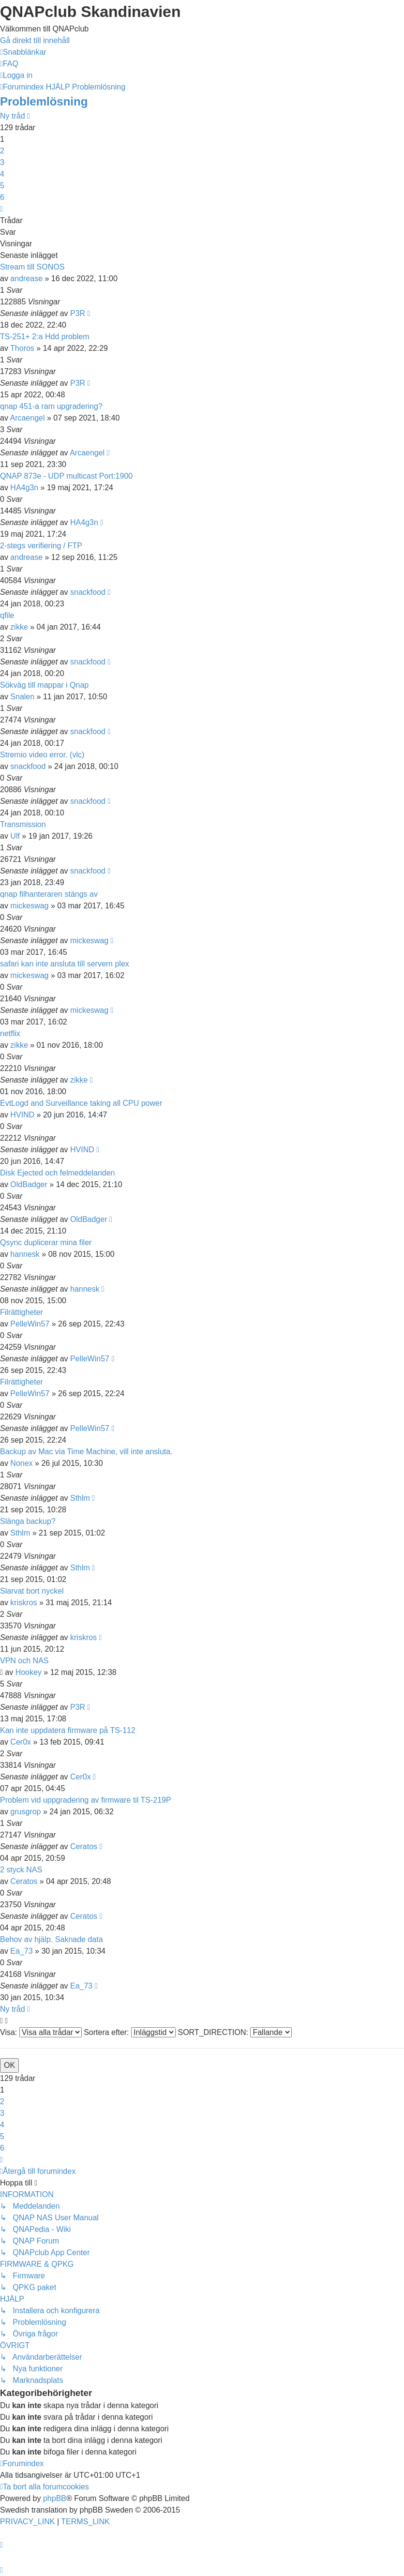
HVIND (22, 1115)
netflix (10, 1033)
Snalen (22, 697)
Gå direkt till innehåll (35, 40)
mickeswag (29, 906)
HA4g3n (24, 487)
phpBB (54, 2498)
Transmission (23, 824)
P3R (77, 313)
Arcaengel (27, 418)
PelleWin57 (29, 1324)
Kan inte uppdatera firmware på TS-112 (67, 1730)
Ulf (15, 836)
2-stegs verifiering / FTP (41, 546)
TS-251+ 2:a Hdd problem (45, 336)
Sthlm (80, 1498)
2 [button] (2, 151)
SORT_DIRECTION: (235, 2032)
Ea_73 (21, 1951)
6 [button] (2, 197)
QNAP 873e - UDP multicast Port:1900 (66, 476)
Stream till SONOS (32, 267)
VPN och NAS (24, 1661)
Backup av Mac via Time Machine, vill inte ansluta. (86, 1451)
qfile (7, 615)
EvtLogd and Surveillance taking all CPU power (81, 1103)
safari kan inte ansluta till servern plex (64, 964)
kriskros (23, 1602)
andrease (26, 278)
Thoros (22, 348)
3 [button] (2, 162)
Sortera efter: (130, 2032)
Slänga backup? (28, 1521)
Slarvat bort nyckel (32, 1591)
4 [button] (2, 174)
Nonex (21, 1463)
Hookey (28, 1672)
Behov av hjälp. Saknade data (51, 1939)
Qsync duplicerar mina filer (45, 1242)
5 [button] (2, 185)
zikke (19, 627)
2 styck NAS (21, 1870)
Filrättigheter (21, 1312)
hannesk (25, 1254)
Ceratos (83, 1846)
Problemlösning (44, 101)
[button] (1, 209)
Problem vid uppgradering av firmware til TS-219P (85, 1800)
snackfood (87, 592)
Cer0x (20, 1742)
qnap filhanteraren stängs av (49, 894)
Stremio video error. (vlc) (42, 755)
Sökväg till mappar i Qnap (44, 685)
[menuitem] (9, 64)
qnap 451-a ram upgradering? (51, 406)
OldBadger (28, 1184)
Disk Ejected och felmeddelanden (57, 1173)
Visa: (41, 2032)
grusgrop (25, 1812)
